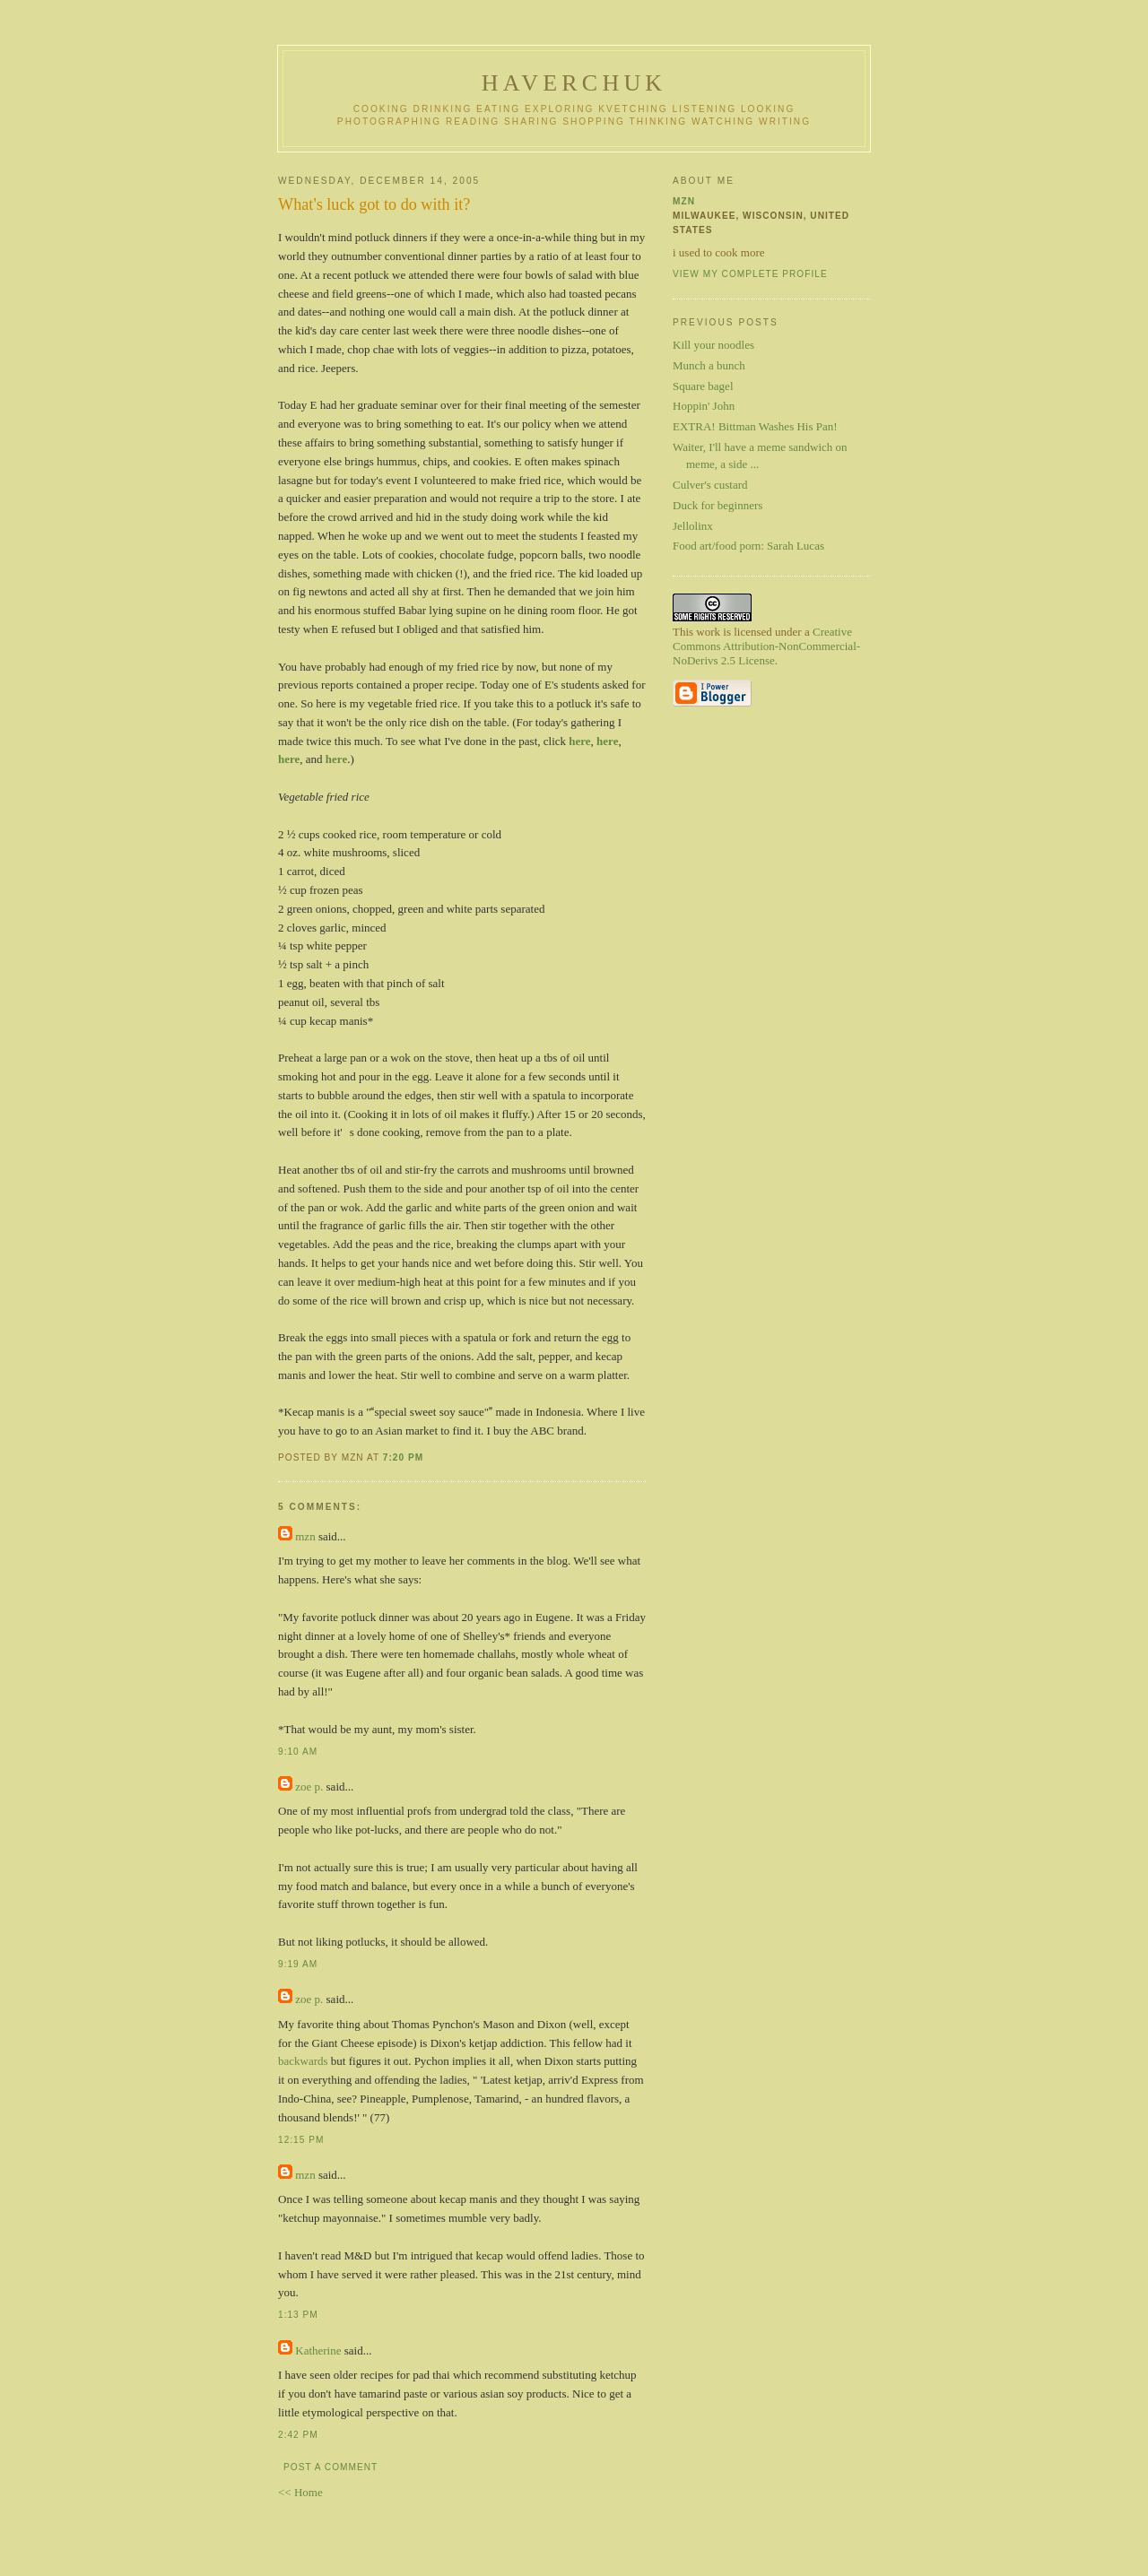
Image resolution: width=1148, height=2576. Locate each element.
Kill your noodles (713, 344)
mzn (305, 1536)
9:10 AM (297, 1751)
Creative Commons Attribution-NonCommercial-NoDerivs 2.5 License (766, 646)
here (579, 741)
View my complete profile (750, 274)
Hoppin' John (704, 405)
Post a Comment (330, 2467)
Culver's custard (710, 484)
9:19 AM (297, 1964)
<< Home (300, 2492)
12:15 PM (301, 2140)
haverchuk (574, 83)
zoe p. (309, 1786)
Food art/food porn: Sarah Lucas (748, 545)
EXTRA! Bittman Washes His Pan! (755, 426)
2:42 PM (298, 2435)
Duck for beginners (717, 505)
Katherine (318, 2350)
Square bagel (703, 386)
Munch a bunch (709, 365)
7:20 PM (403, 1457)
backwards (303, 2061)
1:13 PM (298, 2315)
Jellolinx (693, 526)
